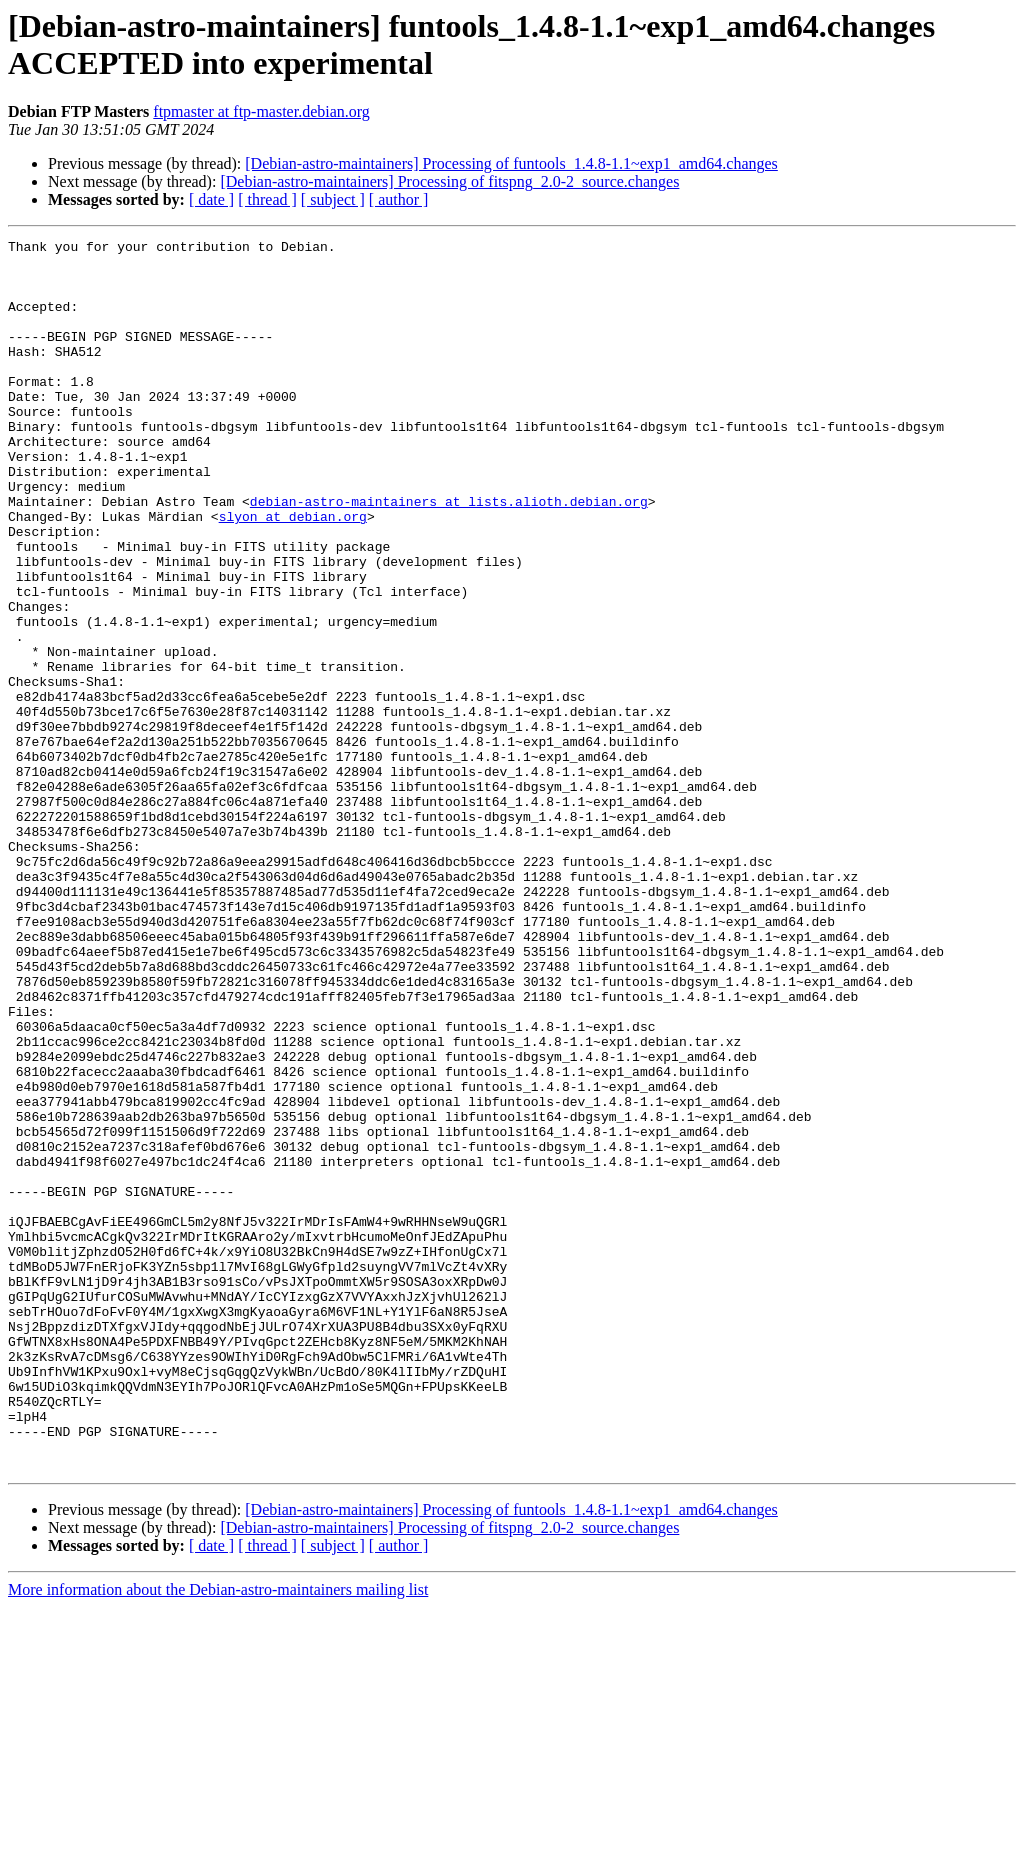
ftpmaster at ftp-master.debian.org (261, 111)
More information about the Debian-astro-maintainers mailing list (218, 1835)
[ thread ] (267, 199)
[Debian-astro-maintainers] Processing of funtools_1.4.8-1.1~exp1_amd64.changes (511, 163)
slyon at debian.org (293, 573)
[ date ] (211, 199)
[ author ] (399, 199)
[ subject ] (333, 199)
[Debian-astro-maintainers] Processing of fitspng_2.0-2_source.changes (449, 181)
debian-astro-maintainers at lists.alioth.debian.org (449, 555)
